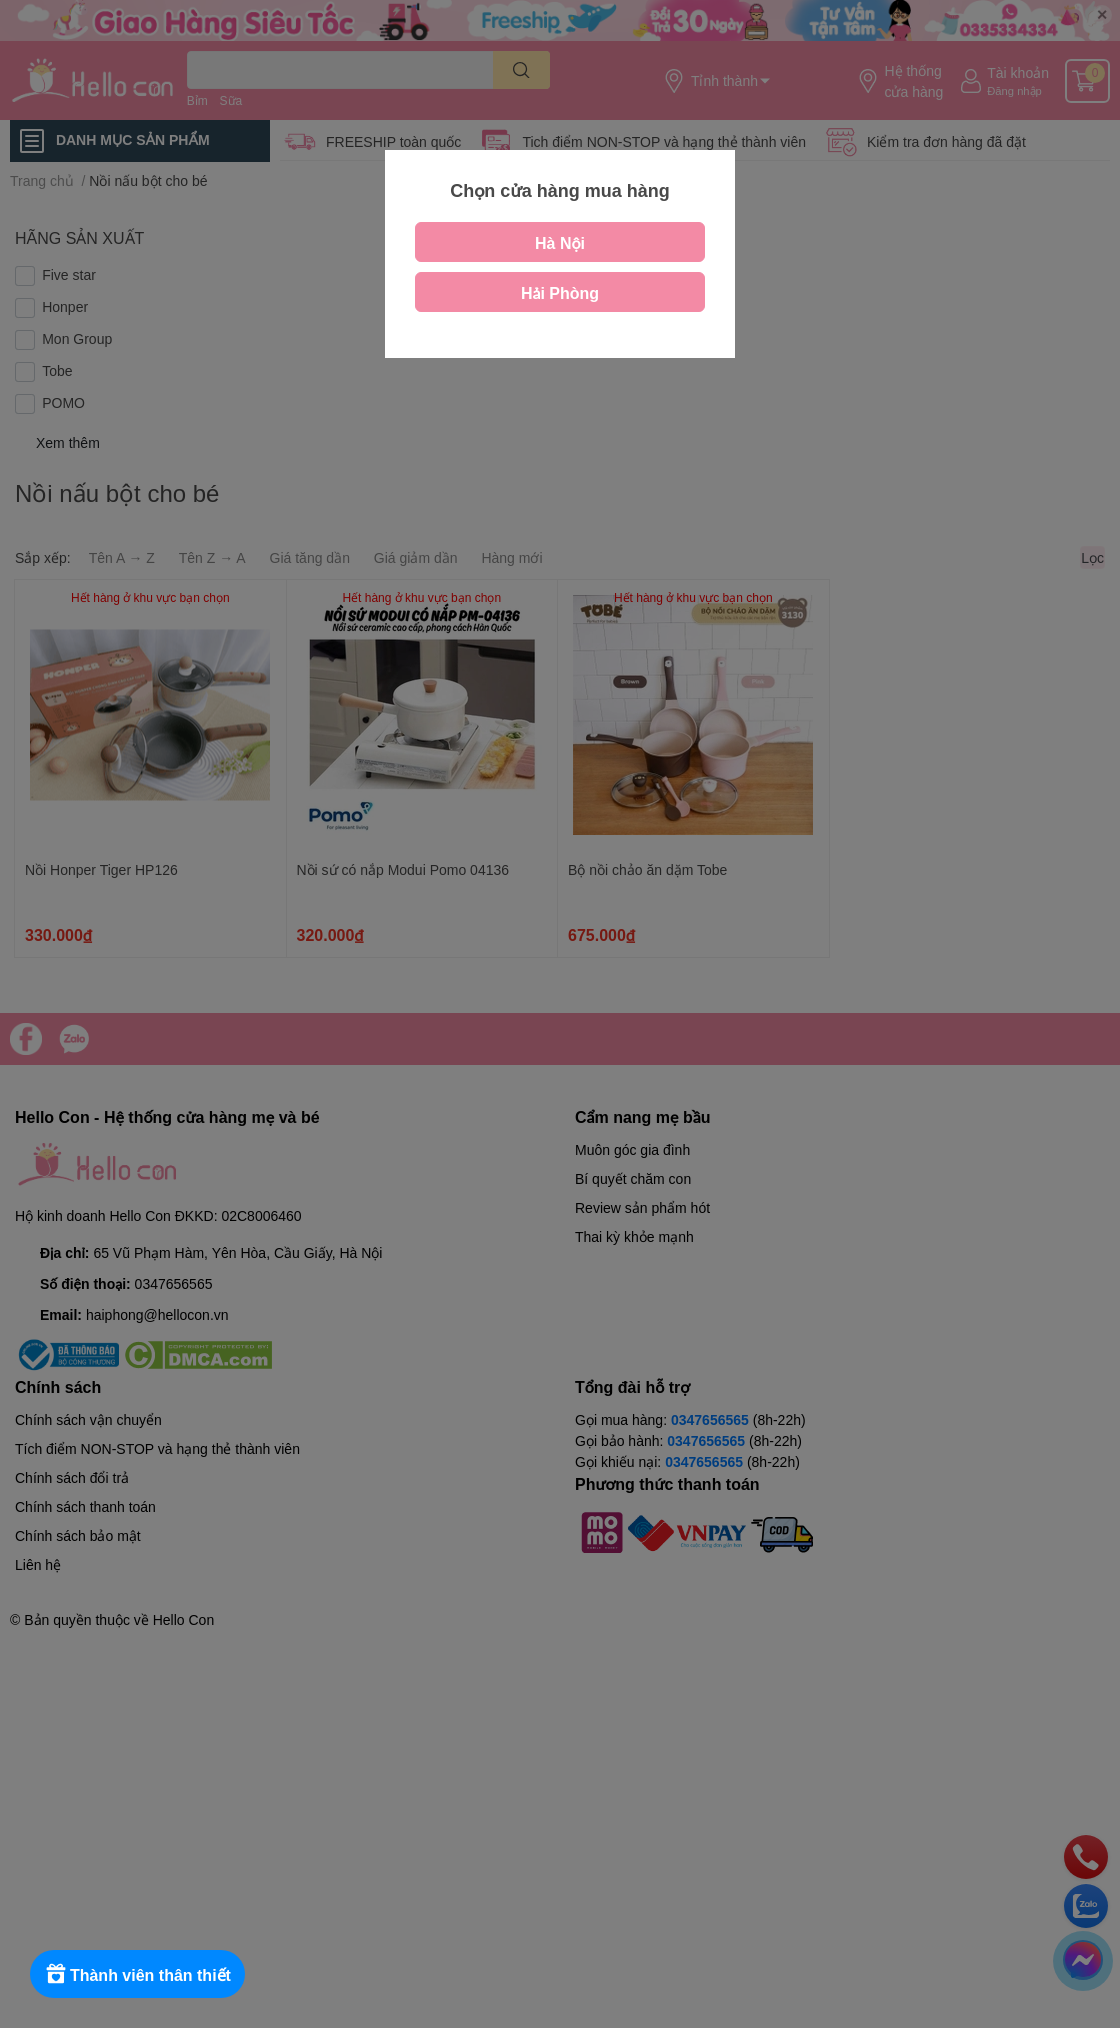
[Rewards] (139, 1974)
